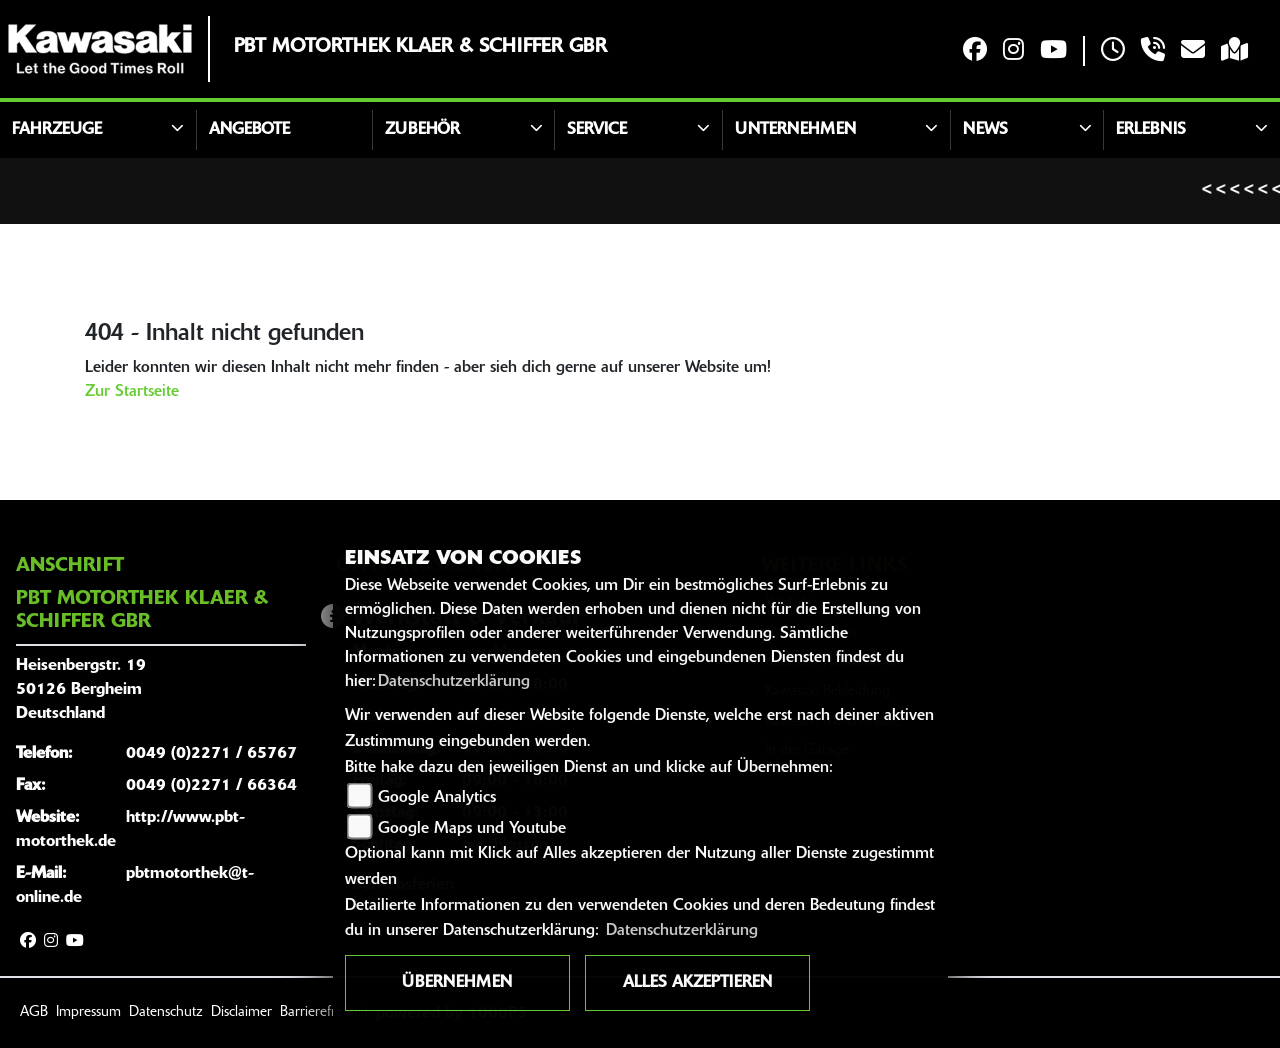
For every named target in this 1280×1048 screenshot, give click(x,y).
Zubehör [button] (422, 130)
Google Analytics (437, 798)
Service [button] (597, 130)
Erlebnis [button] (1151, 130)
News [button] (985, 130)
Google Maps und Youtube (472, 829)
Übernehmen (457, 983)
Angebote (249, 130)
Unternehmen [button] (795, 130)
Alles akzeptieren (697, 983)
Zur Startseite (132, 392)
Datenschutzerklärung (454, 682)
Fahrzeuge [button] (57, 130)
